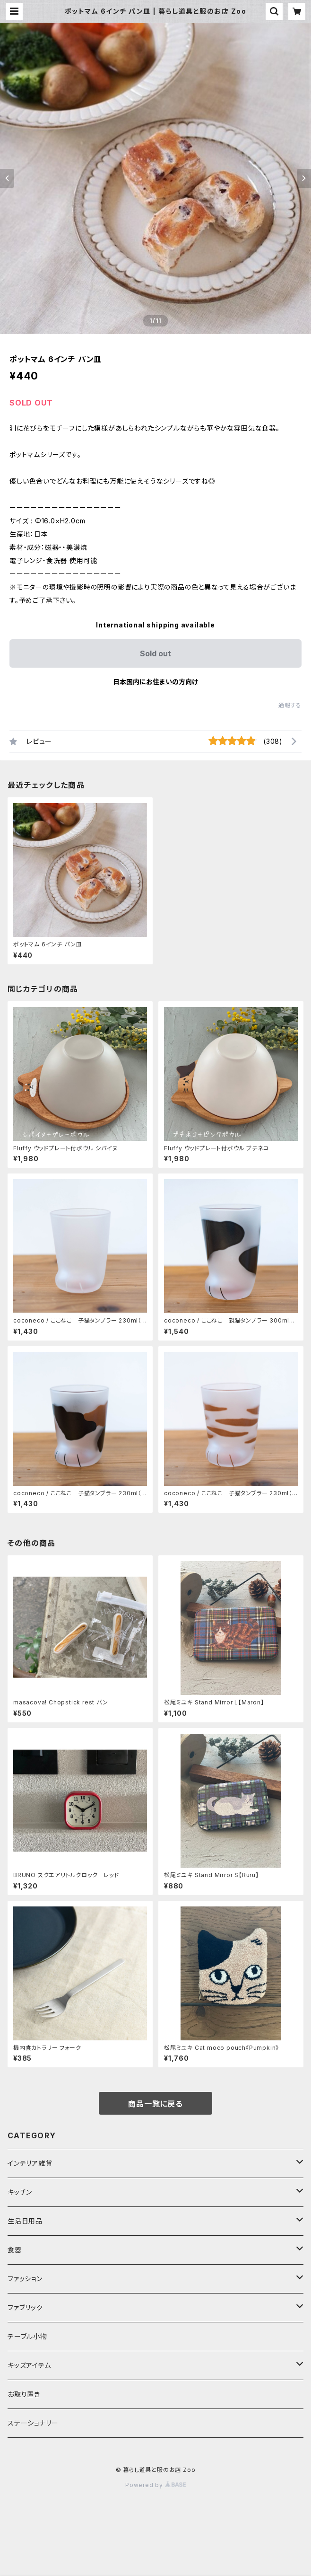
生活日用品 (25, 2221)
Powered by (155, 2484)
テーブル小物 (27, 2336)
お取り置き (24, 2394)
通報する (290, 705)
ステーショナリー (33, 2423)
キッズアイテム (29, 2365)
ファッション (25, 2279)
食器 (15, 2250)
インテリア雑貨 (30, 2163)
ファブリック (25, 2307)
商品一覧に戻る (155, 2103)
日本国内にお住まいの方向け (155, 682)
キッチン (20, 2192)
